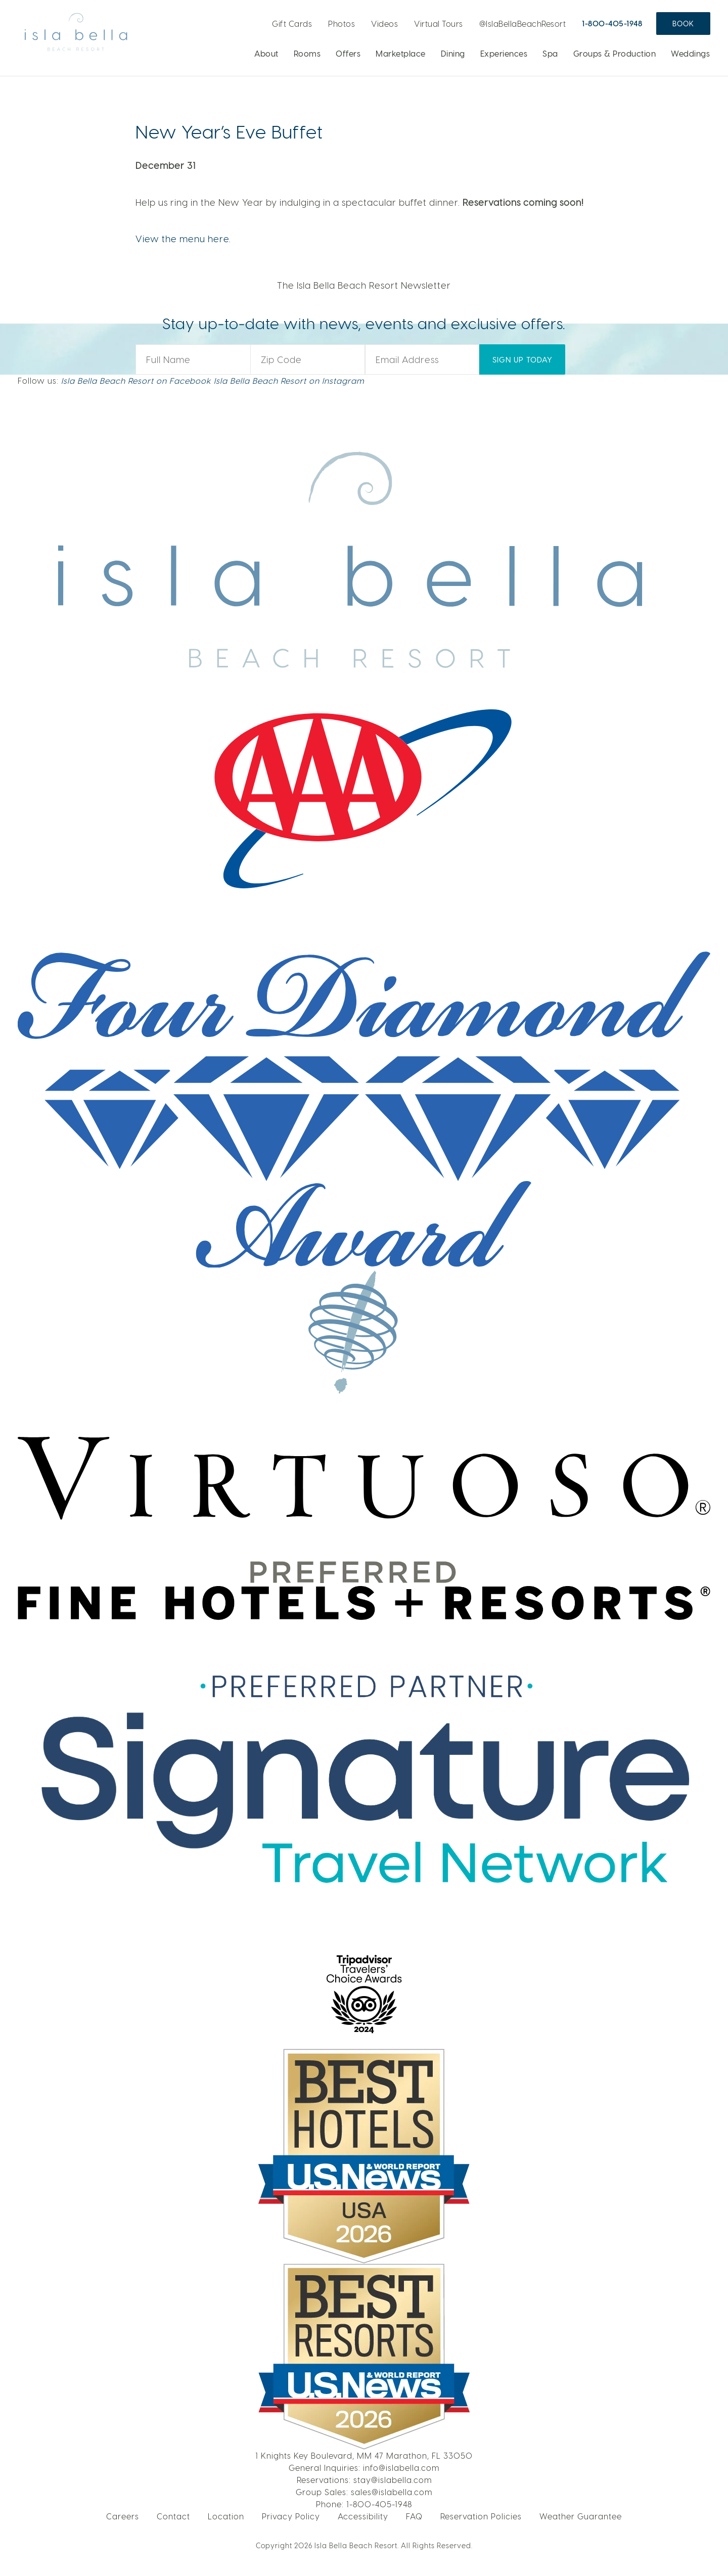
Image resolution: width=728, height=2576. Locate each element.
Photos (341, 23)
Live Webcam (254, 20)
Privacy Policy (291, 2516)
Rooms (307, 53)
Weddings (690, 53)
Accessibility (363, 2516)
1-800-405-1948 (612, 23)
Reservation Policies (481, 2516)
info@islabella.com (401, 2467)
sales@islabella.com (391, 2492)
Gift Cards (292, 23)
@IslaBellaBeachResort (522, 23)
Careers (122, 2516)
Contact (173, 2516)
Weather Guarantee (580, 2516)
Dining (453, 53)
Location (226, 2516)
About (266, 53)
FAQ (414, 2516)
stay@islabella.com (392, 2479)
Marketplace (401, 53)
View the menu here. (183, 238)
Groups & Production (614, 53)
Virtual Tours (438, 23)
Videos (384, 23)
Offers (348, 53)
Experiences (504, 53)
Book (683, 23)
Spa (550, 53)
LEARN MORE (597, 107)
